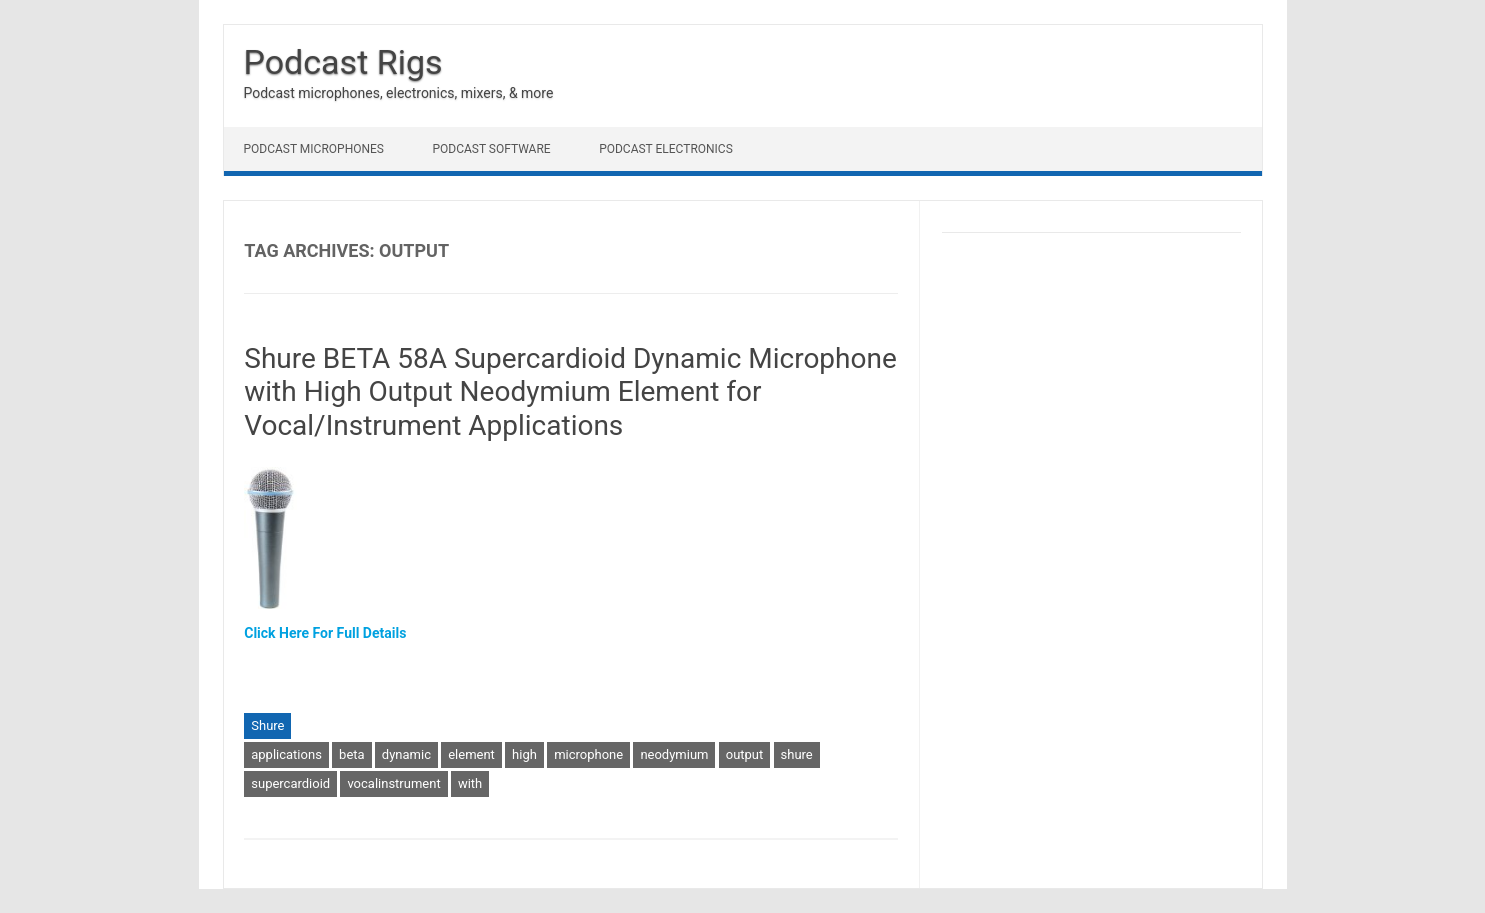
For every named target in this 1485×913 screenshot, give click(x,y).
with (470, 783)
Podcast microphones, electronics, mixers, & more (399, 93)
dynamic (406, 754)
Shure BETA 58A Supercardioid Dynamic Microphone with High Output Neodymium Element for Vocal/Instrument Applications (570, 392)
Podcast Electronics (666, 149)
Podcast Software (491, 149)
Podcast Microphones (314, 149)
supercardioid (290, 783)
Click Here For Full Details (325, 633)
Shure (267, 725)
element (471, 754)
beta (352, 754)
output (745, 754)
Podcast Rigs (343, 62)
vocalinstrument (393, 783)
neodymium (674, 754)
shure (797, 754)
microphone (588, 754)
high (524, 754)
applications (286, 754)
